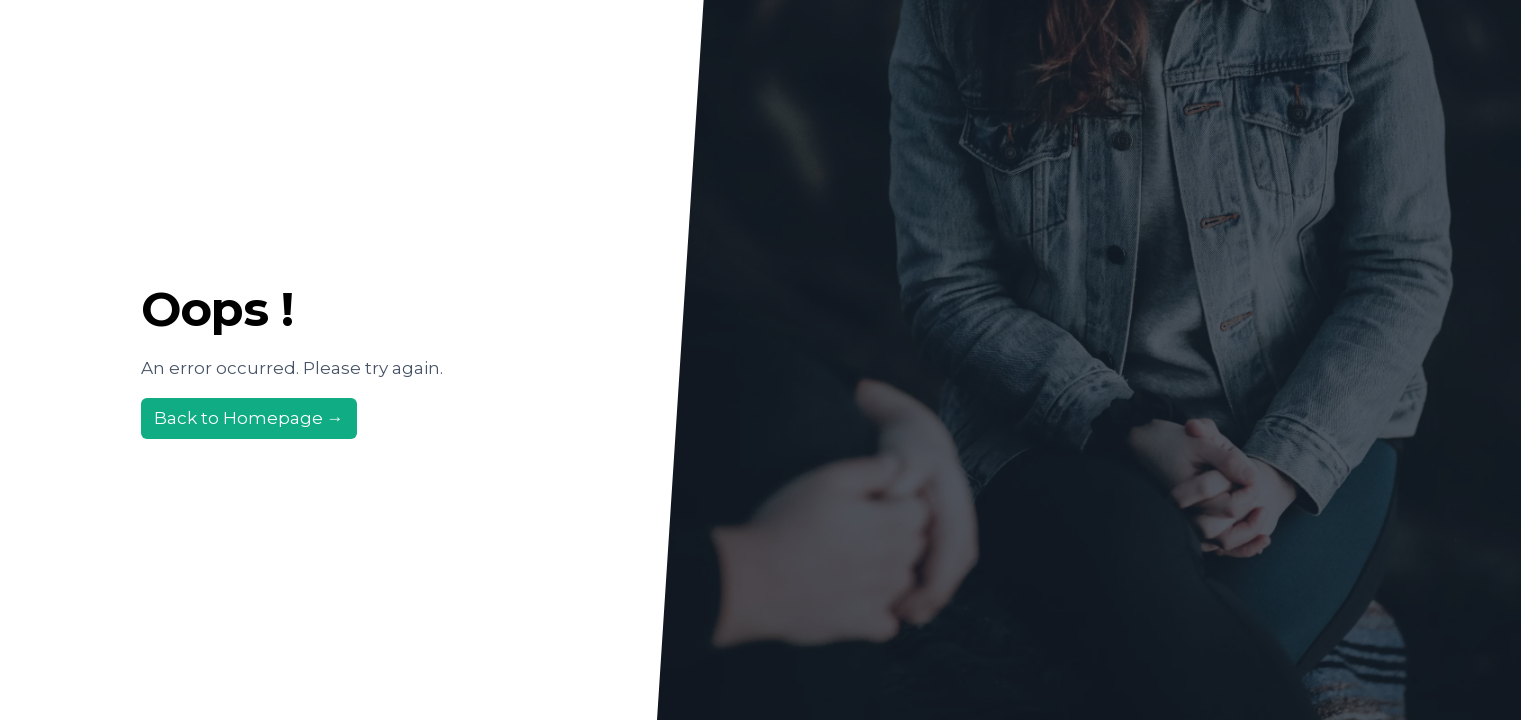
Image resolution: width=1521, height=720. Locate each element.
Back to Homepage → (249, 418)
